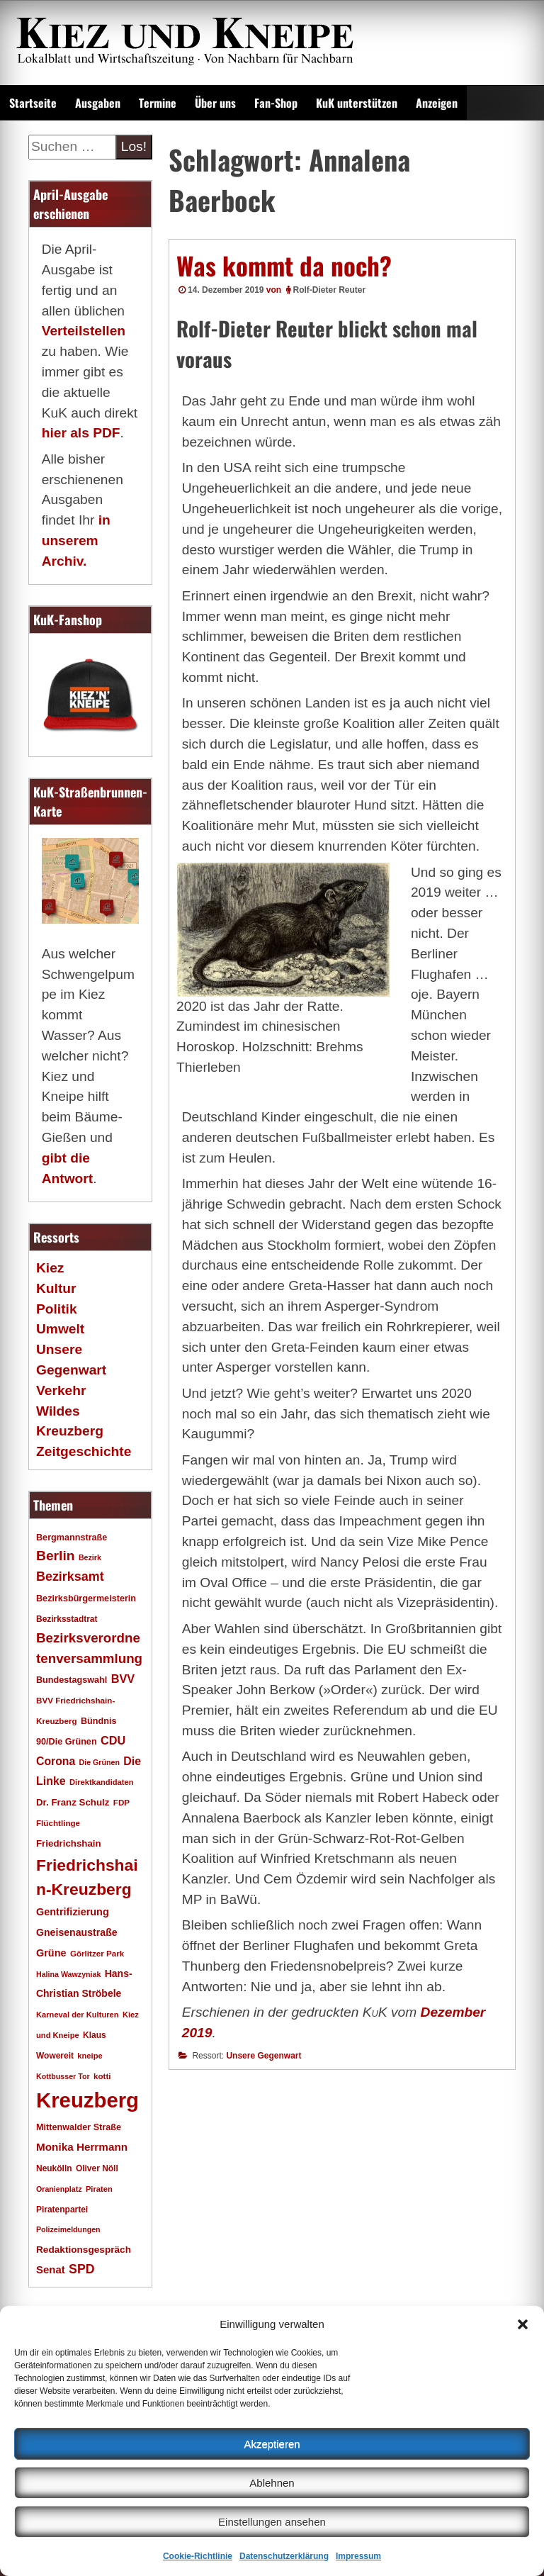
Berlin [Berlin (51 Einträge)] (55, 1555)
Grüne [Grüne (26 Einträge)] (51, 1953)
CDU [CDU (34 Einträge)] (113, 1740)
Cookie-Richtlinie (197, 2556)
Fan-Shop (276, 102)
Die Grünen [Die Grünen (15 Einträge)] (99, 1762)
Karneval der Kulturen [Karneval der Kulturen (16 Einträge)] (77, 2014)
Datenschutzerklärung (284, 2556)
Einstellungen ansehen (272, 2522)
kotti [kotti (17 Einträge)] (102, 2076)
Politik (56, 1308)
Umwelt (60, 1328)
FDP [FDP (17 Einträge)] (121, 1802)
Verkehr (61, 1390)
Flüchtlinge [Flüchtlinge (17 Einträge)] (58, 1822)
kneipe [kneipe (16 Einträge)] (89, 2055)
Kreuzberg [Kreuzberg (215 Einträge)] (87, 2100)
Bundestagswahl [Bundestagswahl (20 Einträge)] (71, 1680)
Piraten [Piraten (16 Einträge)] (99, 2189)
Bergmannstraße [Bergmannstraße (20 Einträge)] (71, 1537)
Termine (157, 102)
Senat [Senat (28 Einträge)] (50, 2269)
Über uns (215, 102)
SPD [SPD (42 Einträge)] (82, 2269)
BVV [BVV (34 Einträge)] (123, 1678)
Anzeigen (437, 102)
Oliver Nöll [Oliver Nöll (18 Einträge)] (97, 2168)
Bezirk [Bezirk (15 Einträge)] (90, 1557)
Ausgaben (97, 102)
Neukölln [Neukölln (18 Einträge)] (54, 2168)
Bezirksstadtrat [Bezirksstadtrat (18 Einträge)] (66, 1619)
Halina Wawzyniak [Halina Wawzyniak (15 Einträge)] (68, 1974)
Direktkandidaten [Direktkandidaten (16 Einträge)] (101, 1782)
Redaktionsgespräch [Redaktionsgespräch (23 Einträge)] (83, 2249)
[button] (523, 2324)
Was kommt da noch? (284, 265)
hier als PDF (81, 432)
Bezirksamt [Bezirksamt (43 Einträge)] (70, 1576)
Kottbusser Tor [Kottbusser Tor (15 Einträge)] (63, 2076)
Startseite (33, 102)
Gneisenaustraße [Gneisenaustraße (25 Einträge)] (77, 1932)
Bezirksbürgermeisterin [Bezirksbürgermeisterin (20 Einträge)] (86, 1598)
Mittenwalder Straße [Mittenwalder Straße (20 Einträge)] (78, 2127)
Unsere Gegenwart (263, 2056)
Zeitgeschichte (83, 1451)
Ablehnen (271, 2483)
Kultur (56, 1288)
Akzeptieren (272, 2444)
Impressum (358, 2556)
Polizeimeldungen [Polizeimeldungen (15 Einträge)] (68, 2229)
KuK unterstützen (356, 102)
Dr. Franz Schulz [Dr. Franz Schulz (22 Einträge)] (72, 1802)
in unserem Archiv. (76, 541)
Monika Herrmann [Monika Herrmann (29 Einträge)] (82, 2147)
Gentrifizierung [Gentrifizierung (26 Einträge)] (72, 1911)
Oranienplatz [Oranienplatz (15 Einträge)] (59, 2189)
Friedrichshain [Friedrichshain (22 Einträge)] (68, 1843)
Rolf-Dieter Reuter (329, 290)
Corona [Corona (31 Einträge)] (55, 1761)
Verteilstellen (83, 330)
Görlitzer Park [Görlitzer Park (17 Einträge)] (97, 1953)
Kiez (50, 1267)
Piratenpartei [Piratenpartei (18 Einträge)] (62, 2209)
